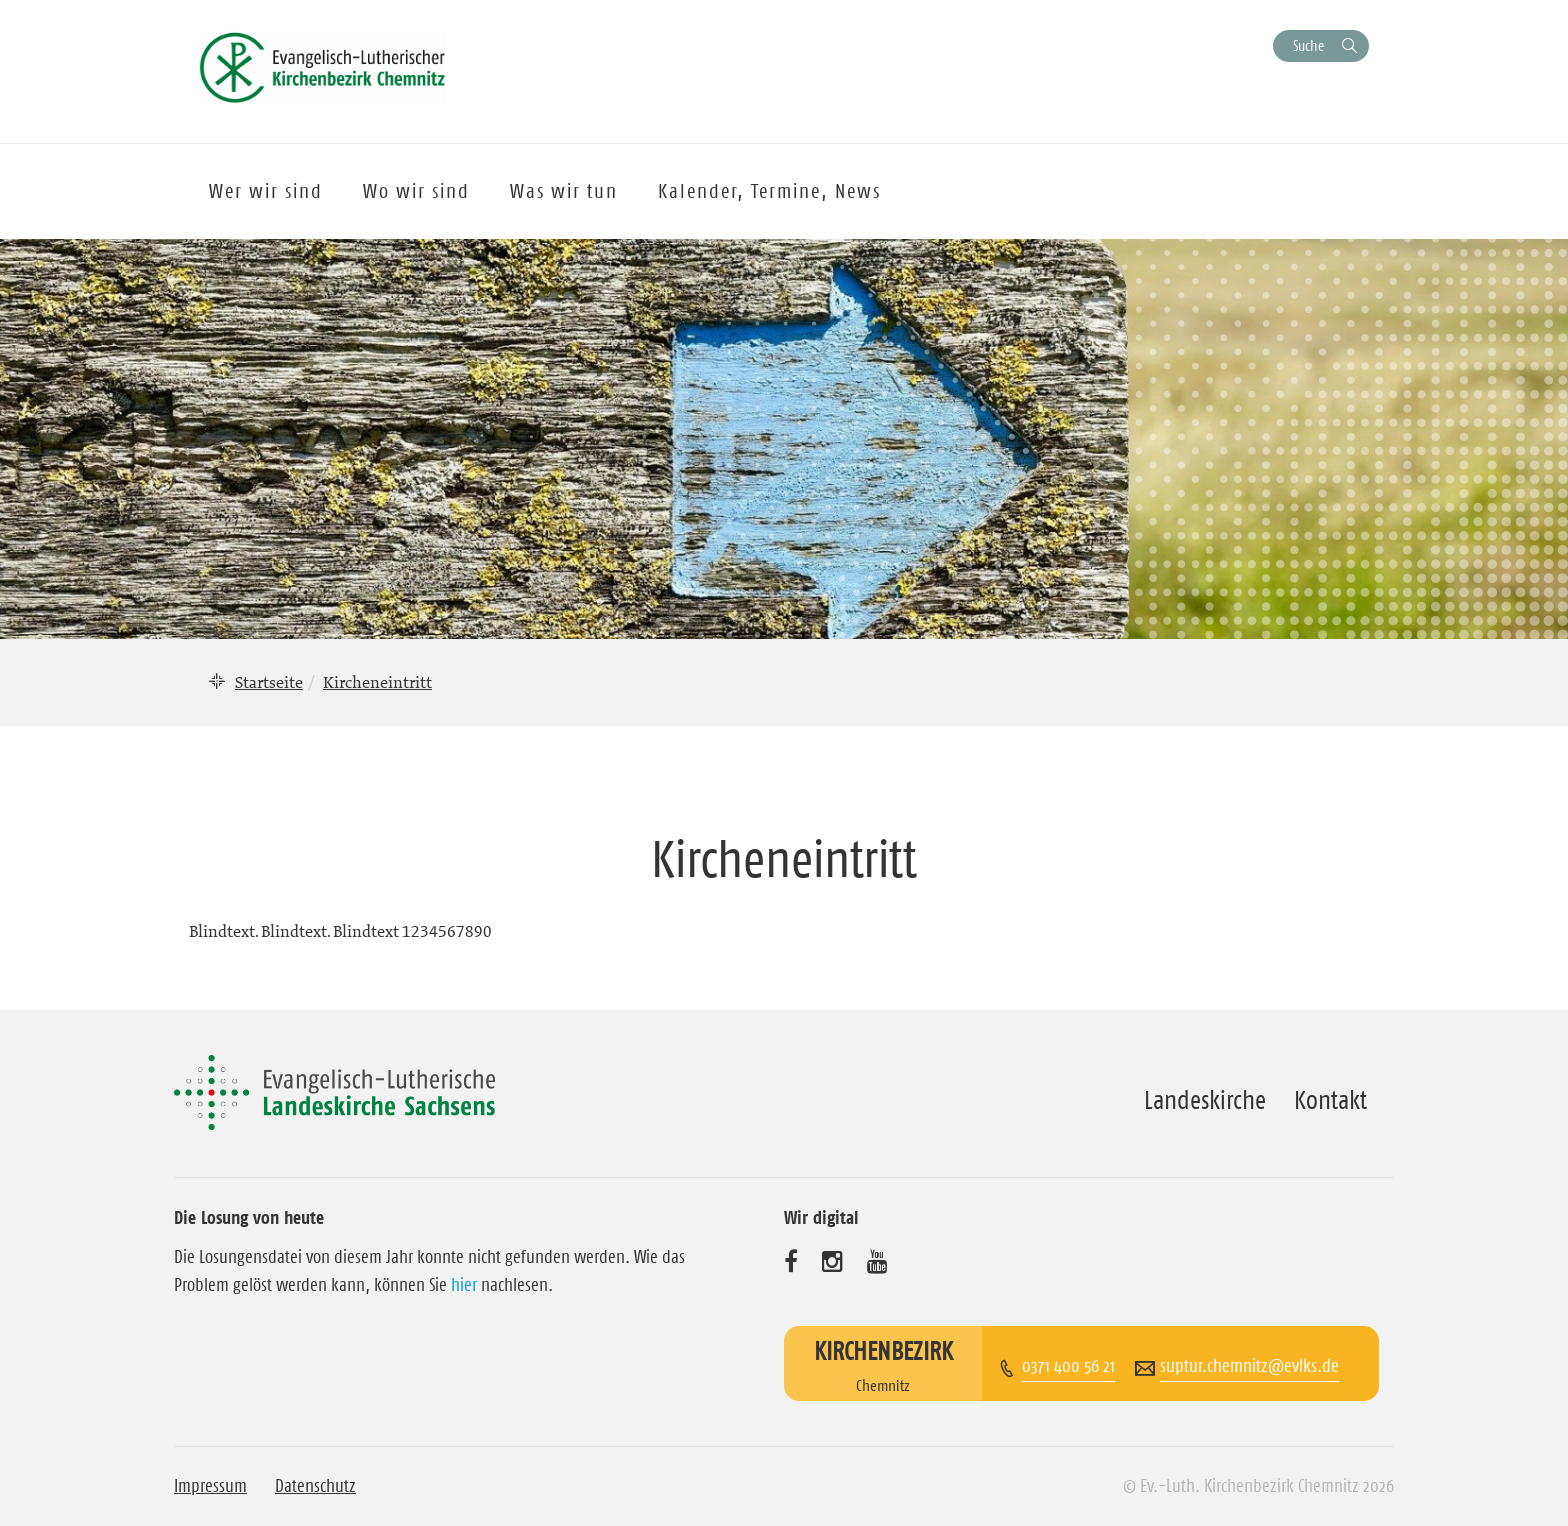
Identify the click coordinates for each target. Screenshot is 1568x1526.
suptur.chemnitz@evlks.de (1249, 1366)
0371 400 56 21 (1068, 1366)
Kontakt (1330, 1100)
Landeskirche (1205, 1100)
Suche (1308, 45)
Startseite (269, 682)
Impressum (210, 1486)
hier (464, 1285)
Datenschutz (315, 1486)
